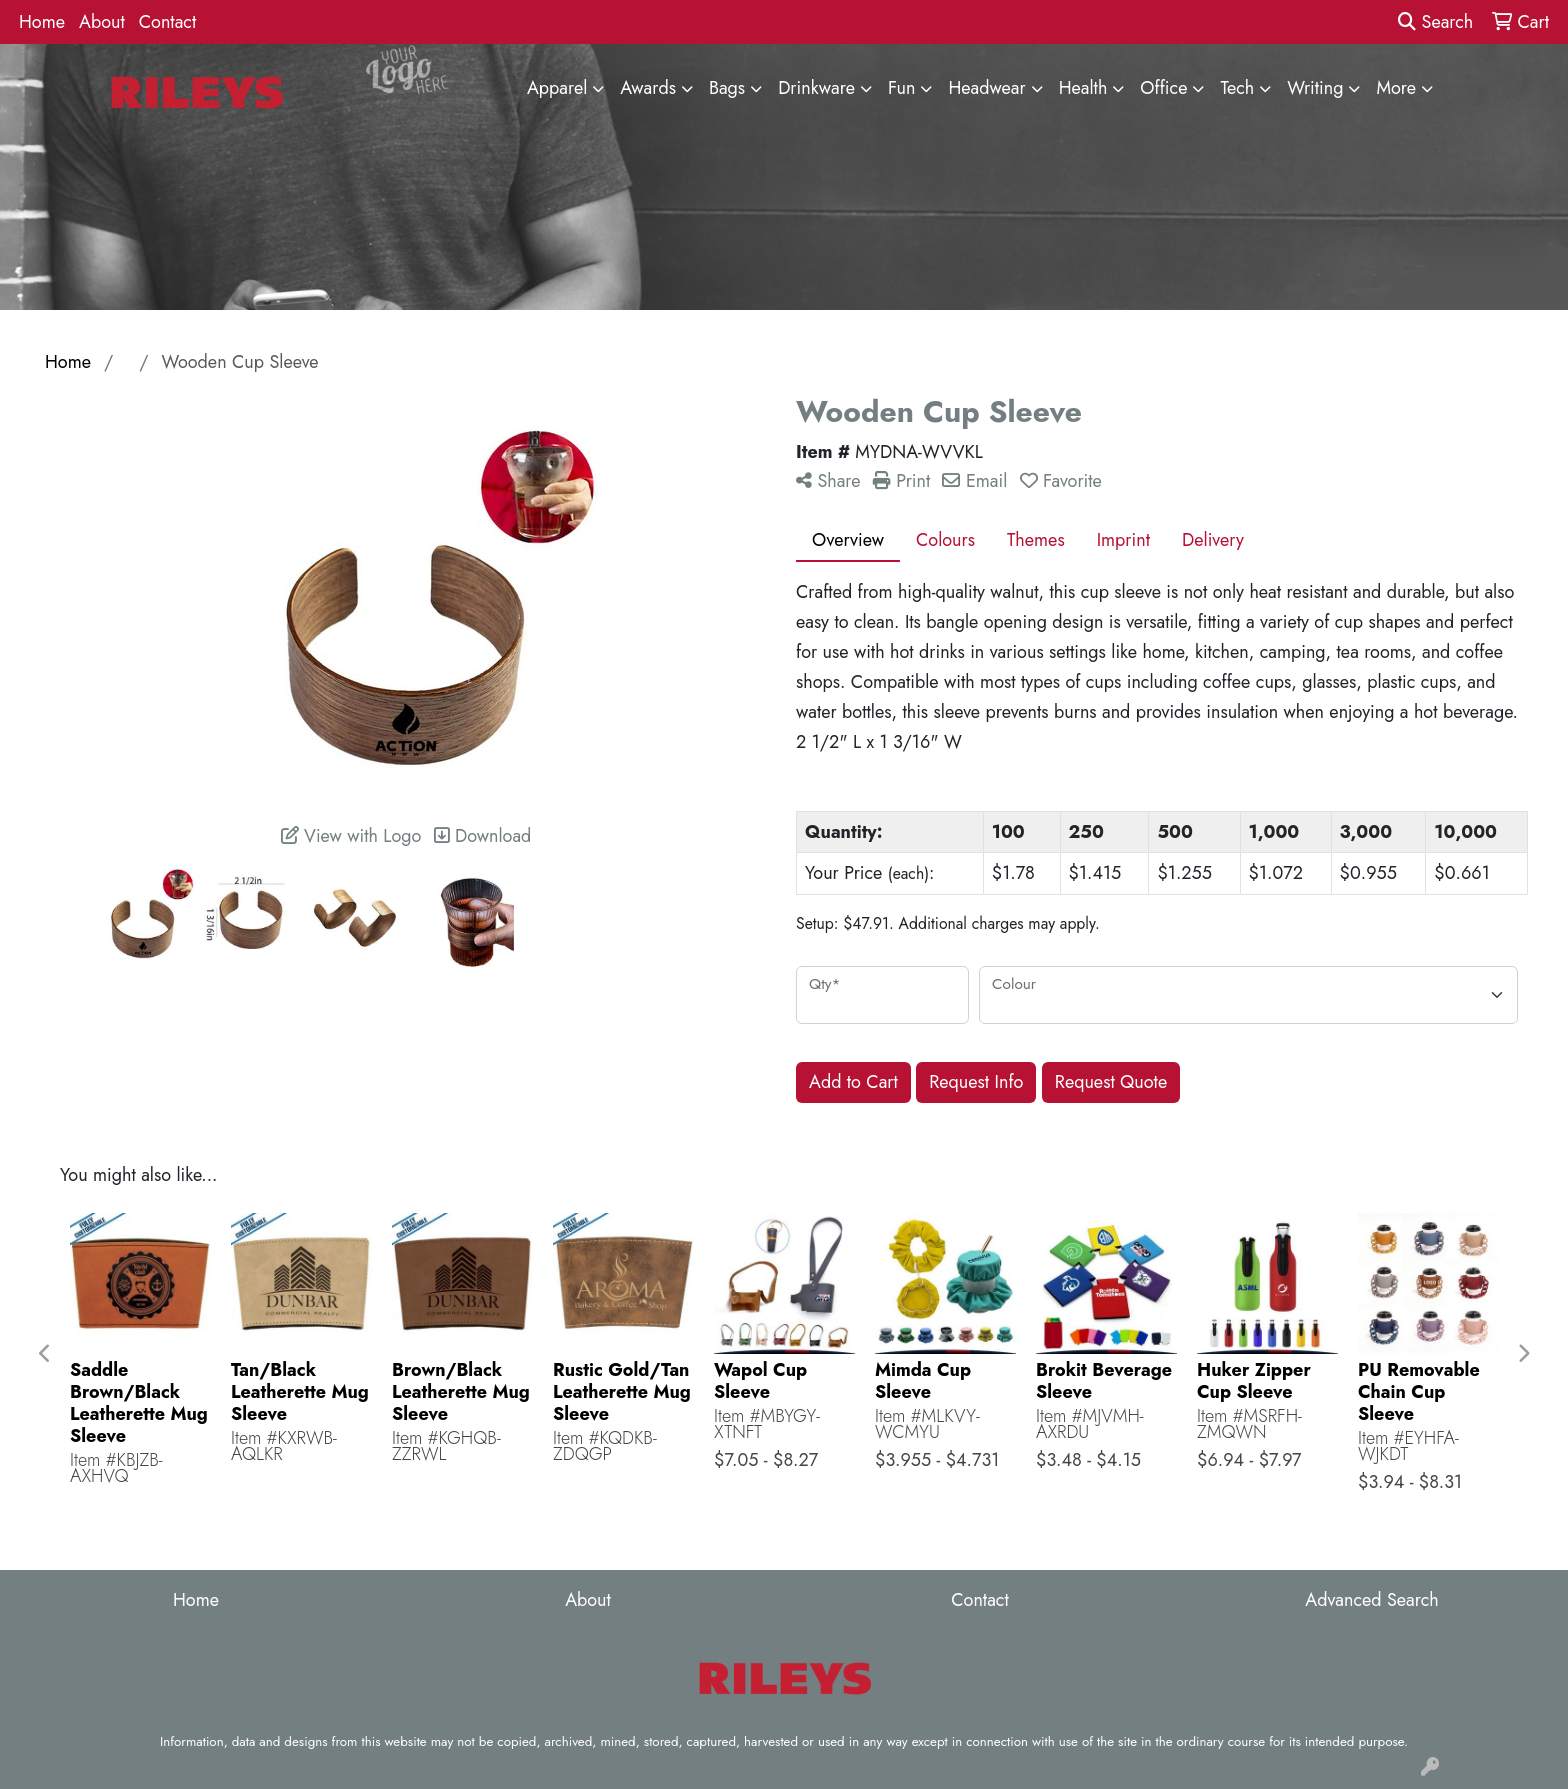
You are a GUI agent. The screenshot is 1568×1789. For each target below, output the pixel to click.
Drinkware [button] (816, 88)
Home (42, 22)
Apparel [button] (557, 88)
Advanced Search (1371, 1600)
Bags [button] (727, 88)
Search (1435, 22)
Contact (168, 22)
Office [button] (1163, 88)
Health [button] (1083, 88)
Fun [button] (902, 88)
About (102, 22)
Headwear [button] (986, 88)
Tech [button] (1237, 88)
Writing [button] (1315, 88)
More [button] (1396, 88)
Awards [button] (648, 88)
